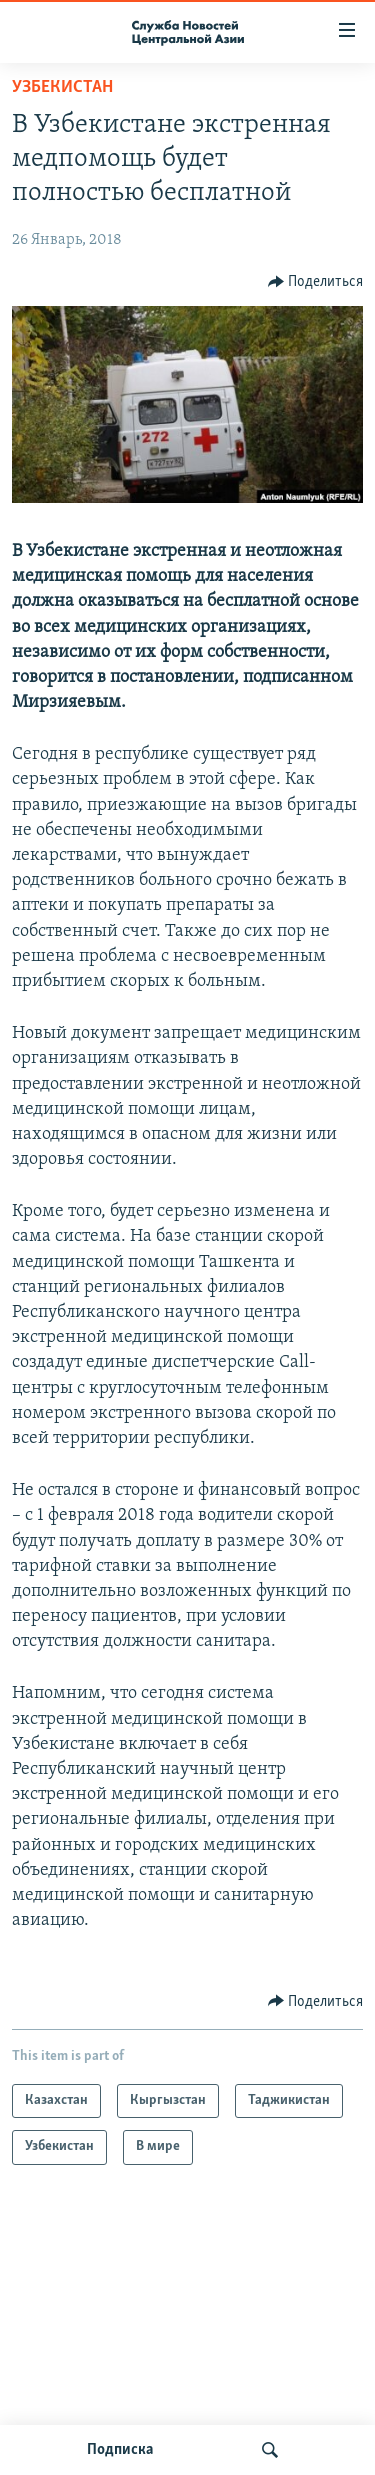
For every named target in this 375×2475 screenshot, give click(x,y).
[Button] (316, 282)
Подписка (120, 2450)
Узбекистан (62, 87)
